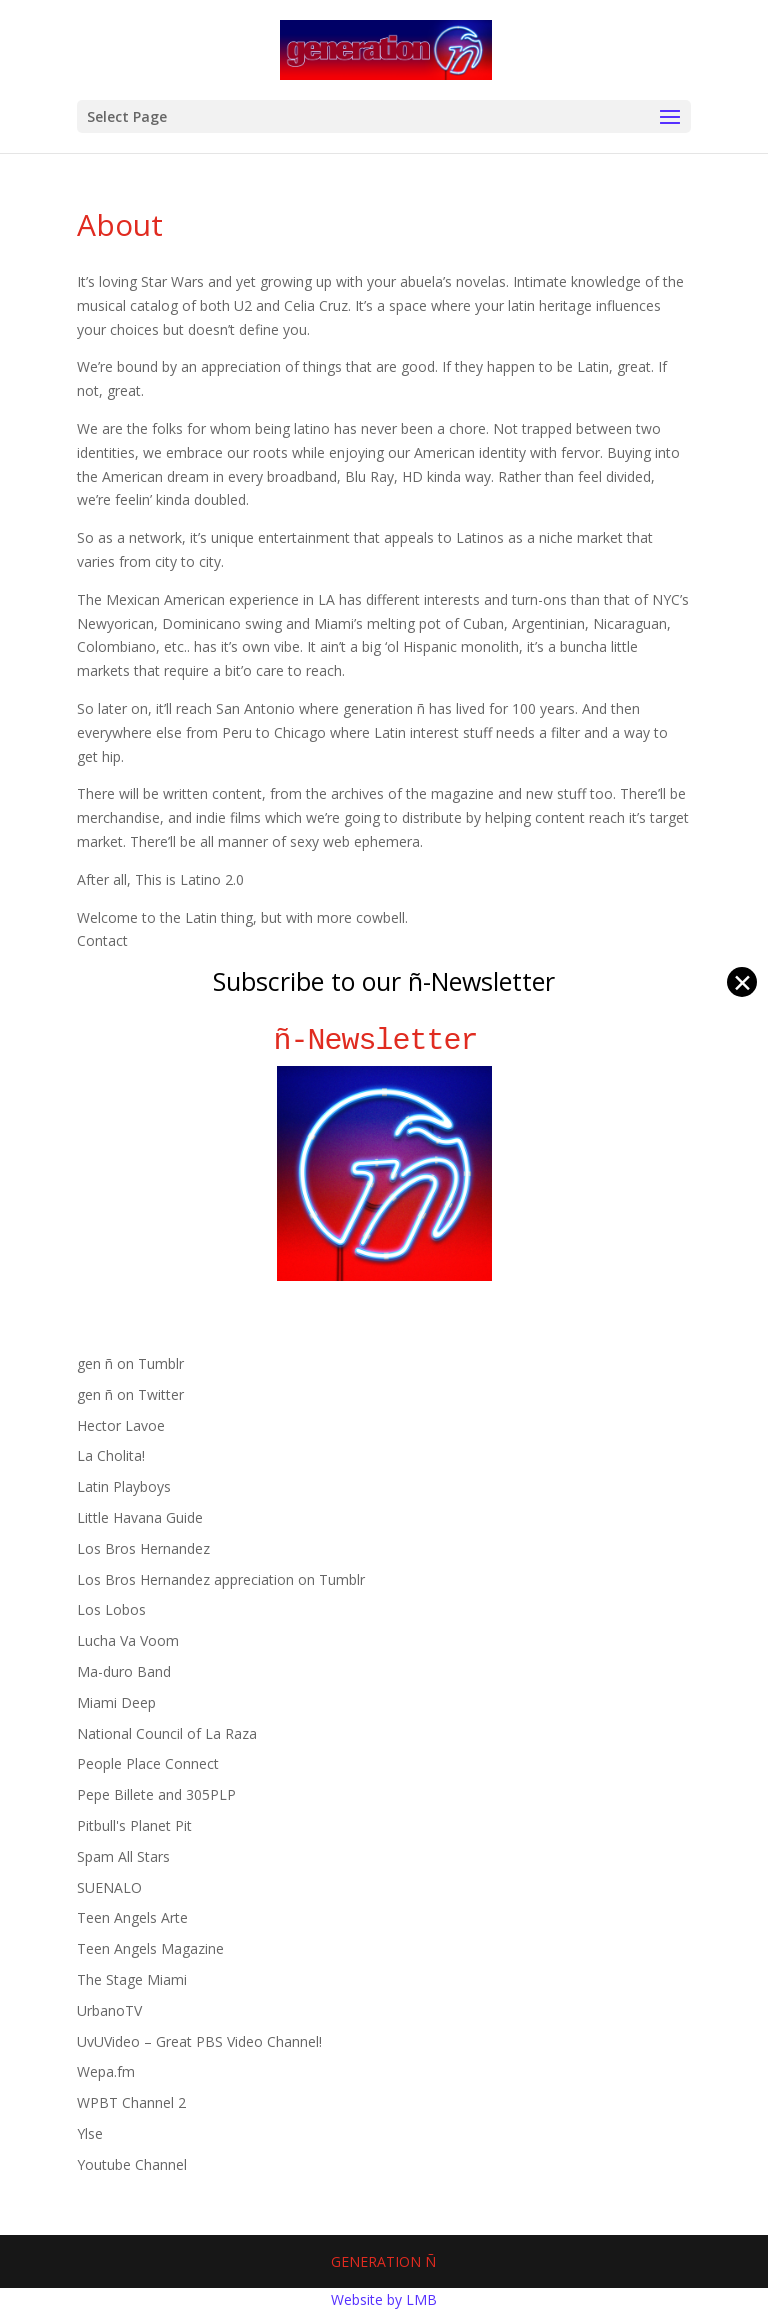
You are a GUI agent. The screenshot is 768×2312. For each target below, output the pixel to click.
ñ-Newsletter (384, 1040)
